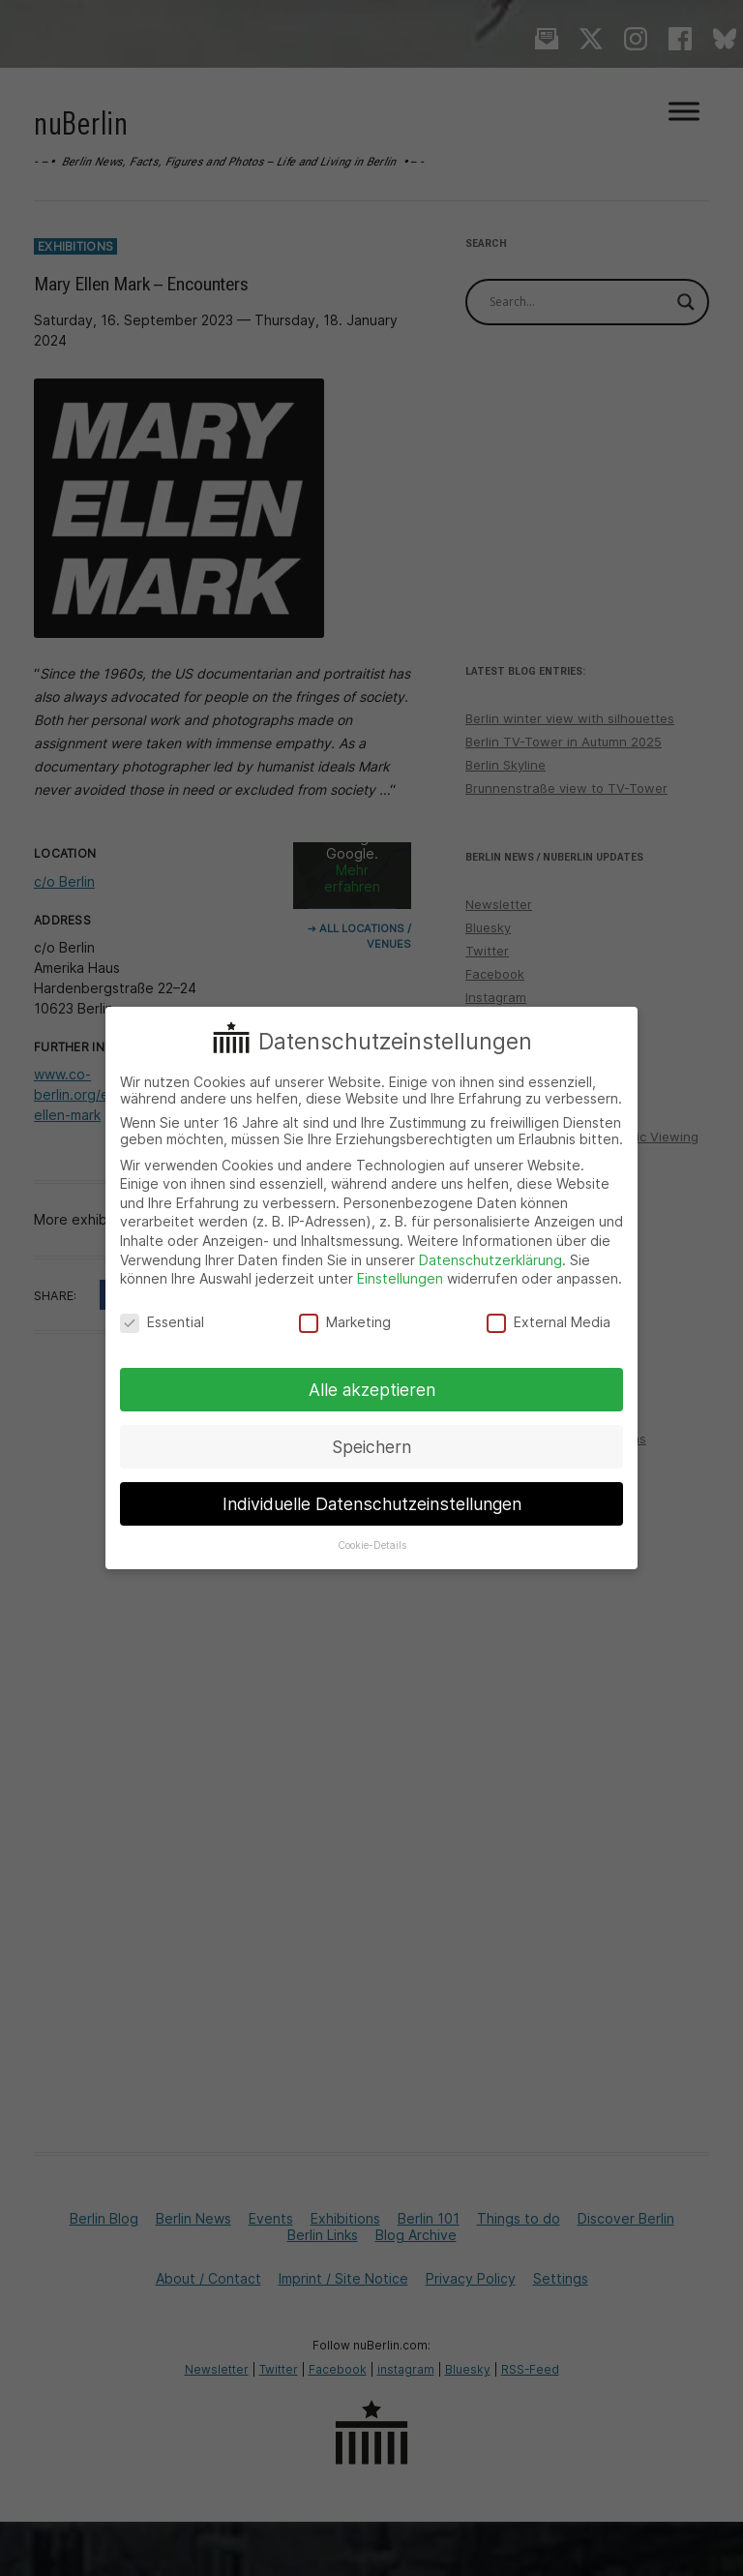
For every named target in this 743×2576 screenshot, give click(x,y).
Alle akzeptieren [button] (372, 1389)
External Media (548, 1322)
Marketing (345, 1322)
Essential (162, 1322)
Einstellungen (400, 1278)
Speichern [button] (371, 1447)
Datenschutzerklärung (490, 1260)
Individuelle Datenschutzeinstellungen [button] (372, 1504)
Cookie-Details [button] (372, 1545)
